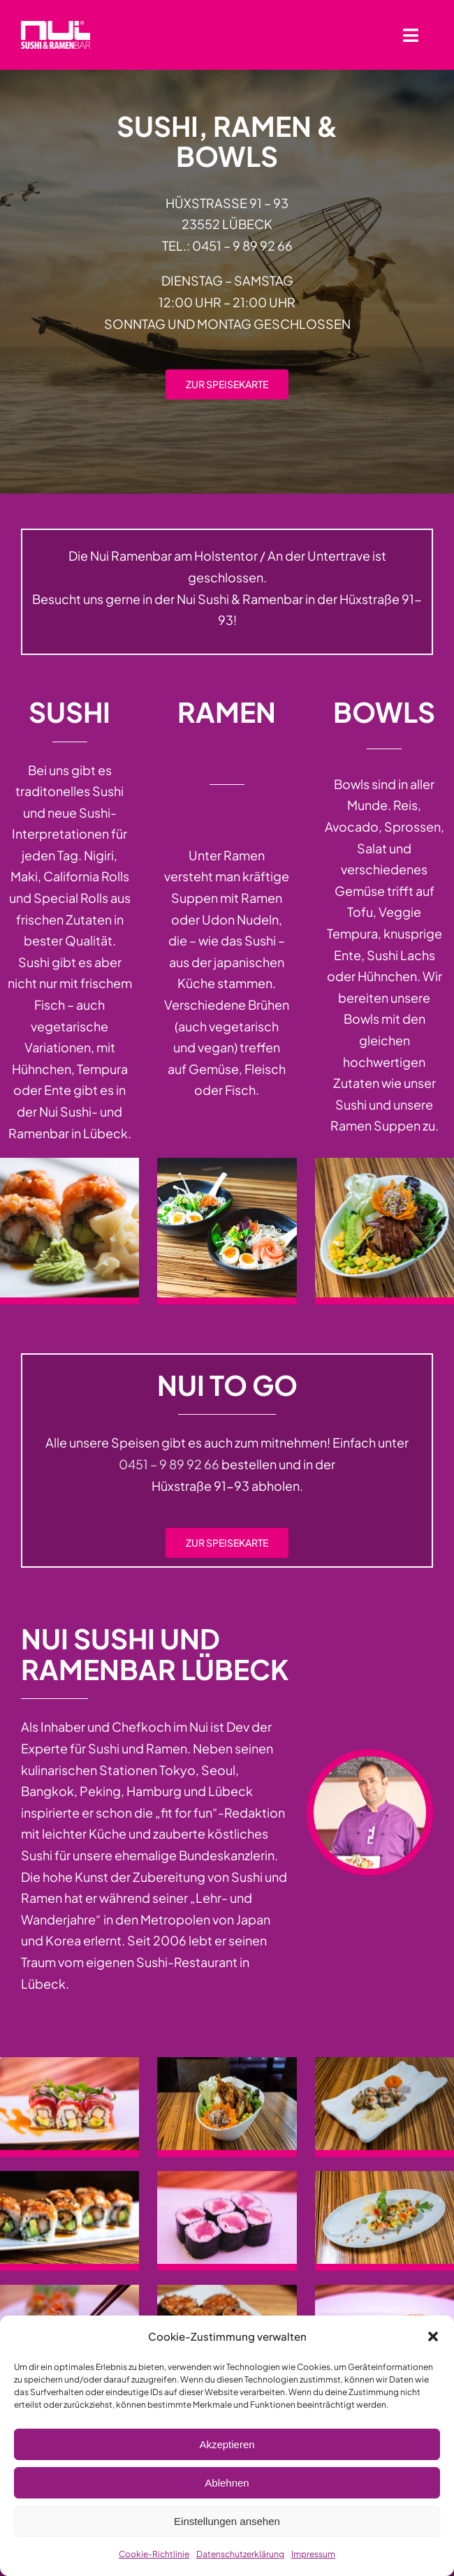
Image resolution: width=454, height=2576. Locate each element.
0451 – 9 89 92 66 (242, 245)
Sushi (69, 712)
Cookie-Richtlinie (154, 2554)
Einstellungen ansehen (227, 2521)
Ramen (226, 712)
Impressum (313, 2554)
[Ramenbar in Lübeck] (226, 1164)
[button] (433, 2336)
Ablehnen (227, 2483)
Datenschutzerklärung (240, 2554)
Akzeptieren (226, 2444)
